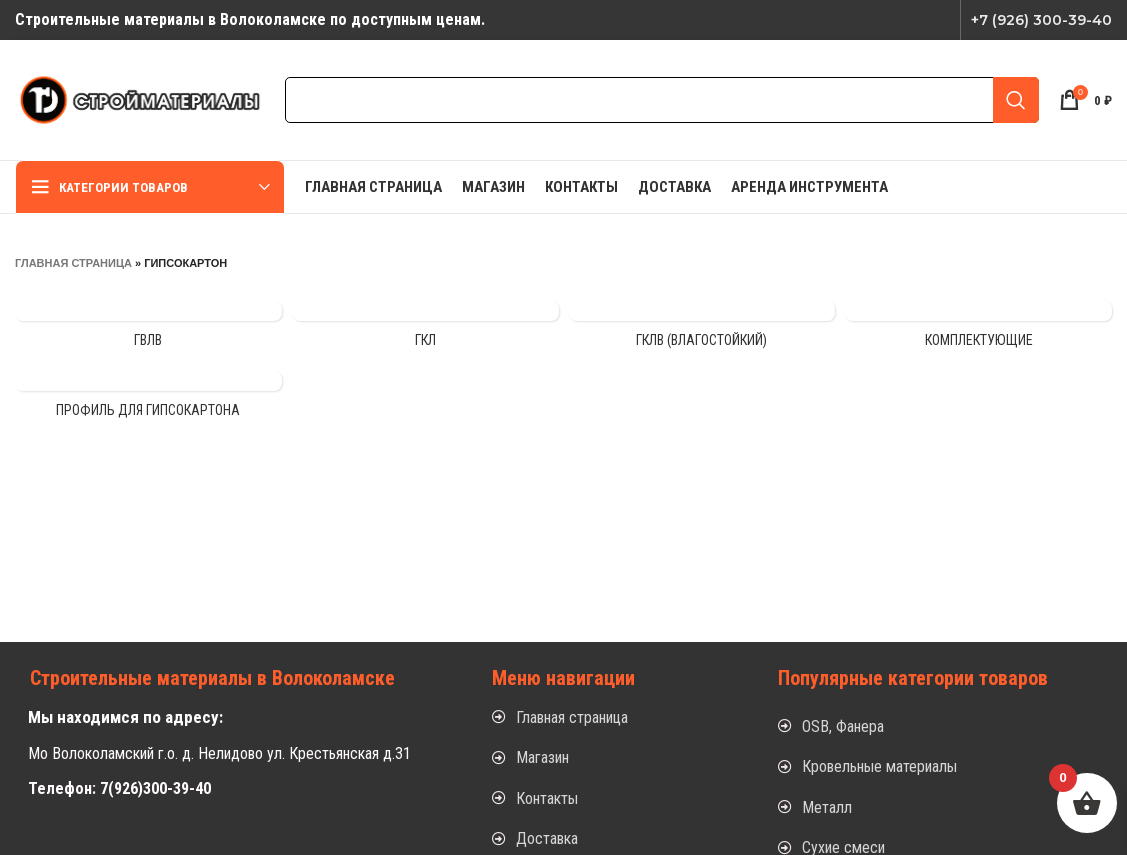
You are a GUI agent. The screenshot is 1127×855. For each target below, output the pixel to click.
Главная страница (73, 263)
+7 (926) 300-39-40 (1041, 20)
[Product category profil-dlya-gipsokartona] (148, 401)
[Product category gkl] (425, 331)
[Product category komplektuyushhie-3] (978, 331)
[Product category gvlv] (148, 331)
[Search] (662, 100)
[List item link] (615, 718)
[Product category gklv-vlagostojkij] (702, 331)
